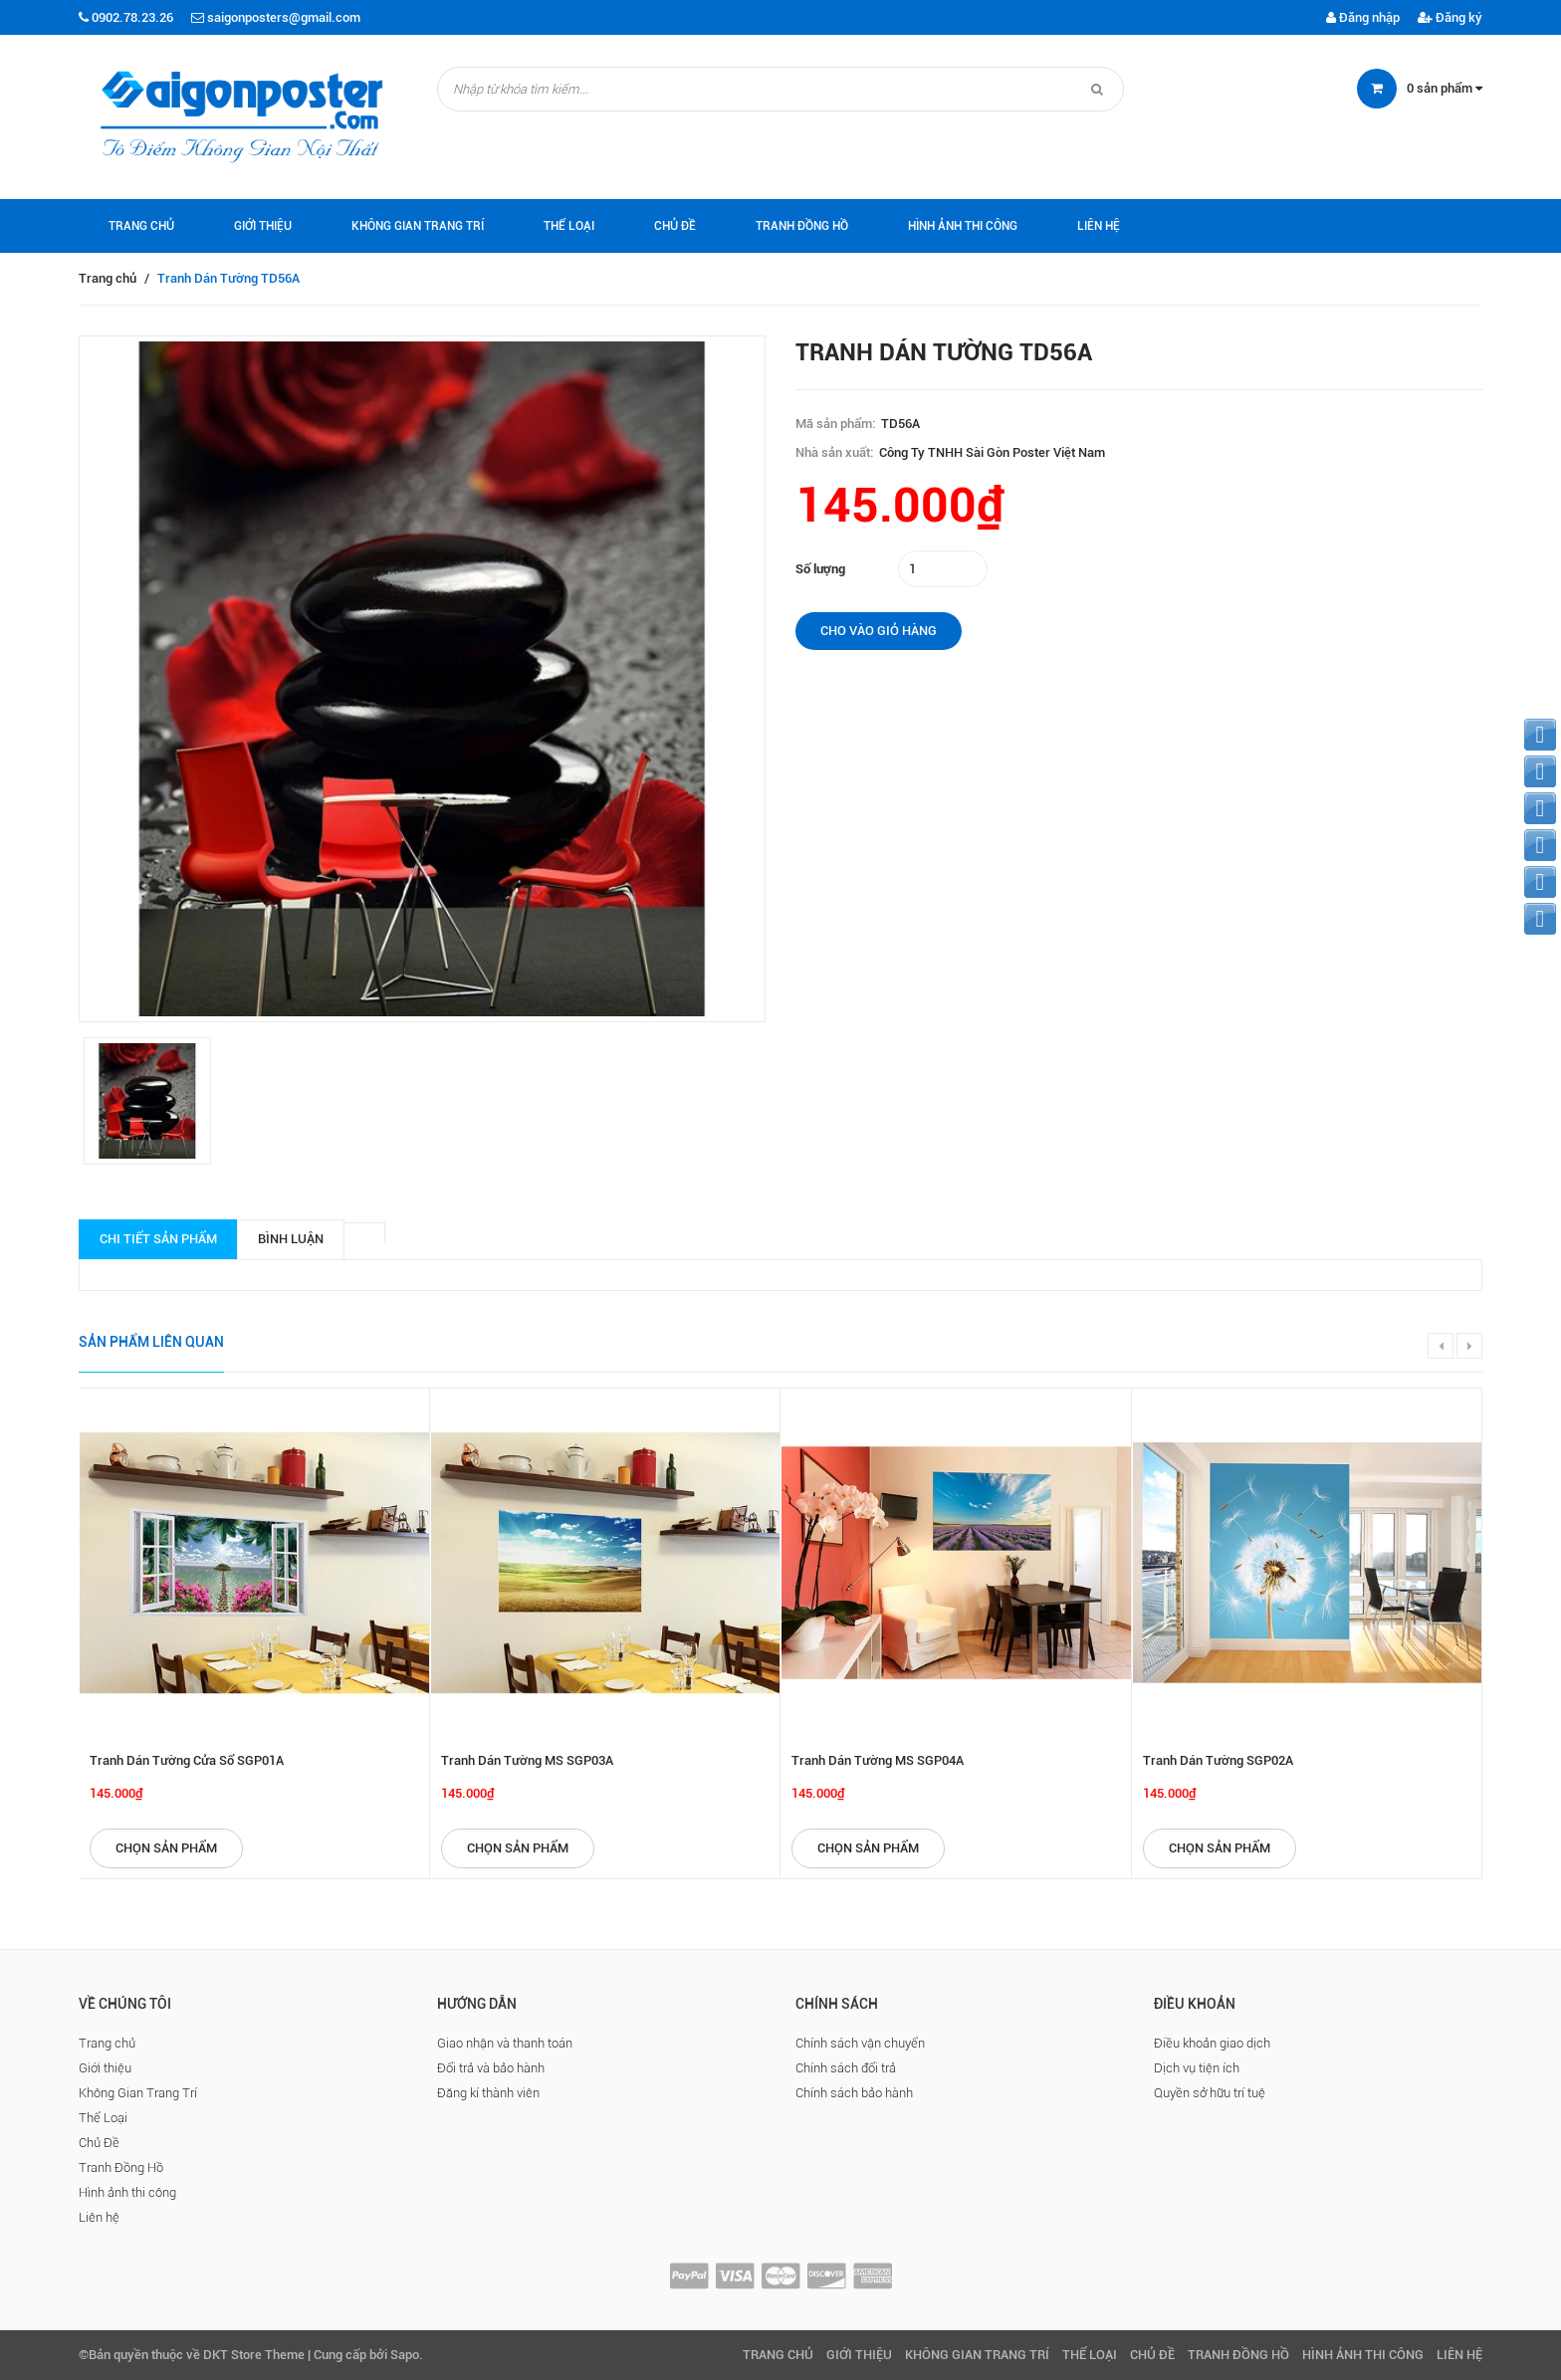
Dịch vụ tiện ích (1196, 2067)
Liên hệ (1098, 226)
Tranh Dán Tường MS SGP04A (877, 1760)
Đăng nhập (1363, 17)
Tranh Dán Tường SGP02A (1218, 1760)
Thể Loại (569, 226)
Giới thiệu (263, 226)
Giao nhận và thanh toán (504, 2043)
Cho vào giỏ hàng (878, 630)
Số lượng (820, 568)
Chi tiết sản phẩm (158, 1238)
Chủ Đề (675, 226)
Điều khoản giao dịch (1212, 2043)
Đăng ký (1450, 17)
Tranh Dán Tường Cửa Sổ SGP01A (187, 1760)
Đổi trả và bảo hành (491, 2067)
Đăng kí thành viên (488, 2092)
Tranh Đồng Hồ (802, 226)
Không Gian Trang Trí (417, 226)
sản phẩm (1444, 88)
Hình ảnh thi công (962, 226)
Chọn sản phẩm (166, 1847)
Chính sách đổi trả (845, 2067)
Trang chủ (141, 226)
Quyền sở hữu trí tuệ (1209, 2092)
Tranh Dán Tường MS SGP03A (527, 1760)
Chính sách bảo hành (854, 2092)
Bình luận (291, 1238)
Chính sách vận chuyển (860, 2043)
